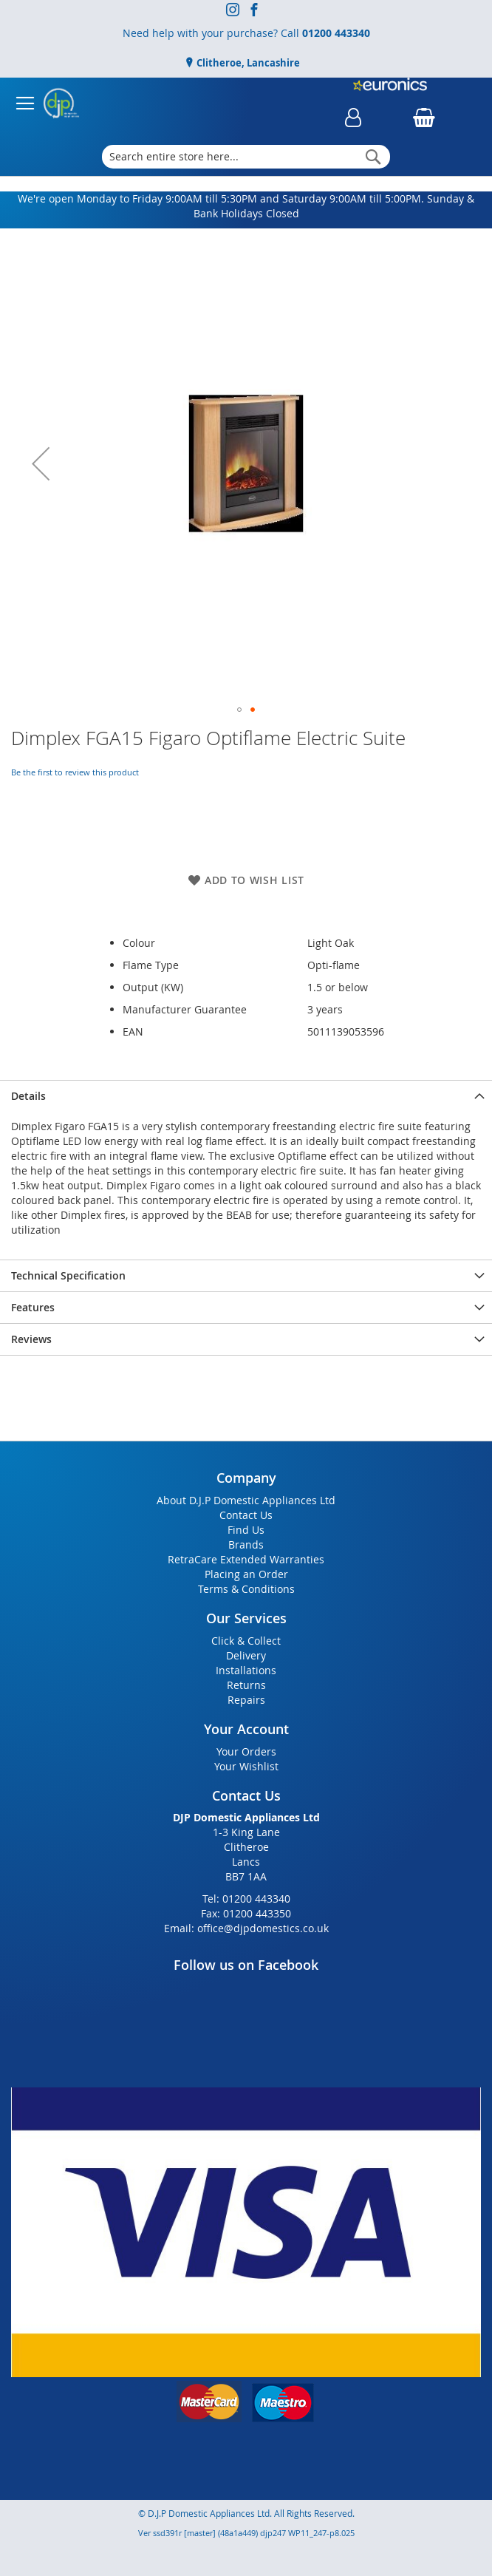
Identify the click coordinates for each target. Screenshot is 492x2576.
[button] (40, 463)
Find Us (246, 1530)
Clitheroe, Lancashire (247, 62)
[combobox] (246, 157)
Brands (246, 1544)
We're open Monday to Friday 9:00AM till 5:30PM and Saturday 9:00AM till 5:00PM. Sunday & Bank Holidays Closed (246, 205)
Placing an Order (246, 1574)
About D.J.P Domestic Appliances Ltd (246, 1500)
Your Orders (246, 1751)
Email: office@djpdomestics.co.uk (246, 1928)
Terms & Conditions (246, 1589)
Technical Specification (68, 1275)
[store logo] (61, 103)
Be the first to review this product (75, 772)
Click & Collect (246, 1641)
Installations (246, 1670)
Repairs (246, 1700)
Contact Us (246, 1515)
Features (33, 1307)
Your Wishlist (246, 1766)
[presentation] (246, 1096)
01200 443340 (336, 33)
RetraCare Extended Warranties (246, 1559)
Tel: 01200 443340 (246, 1899)
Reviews (31, 1339)
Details (28, 1096)
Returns (246, 1685)
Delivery (246, 1655)
